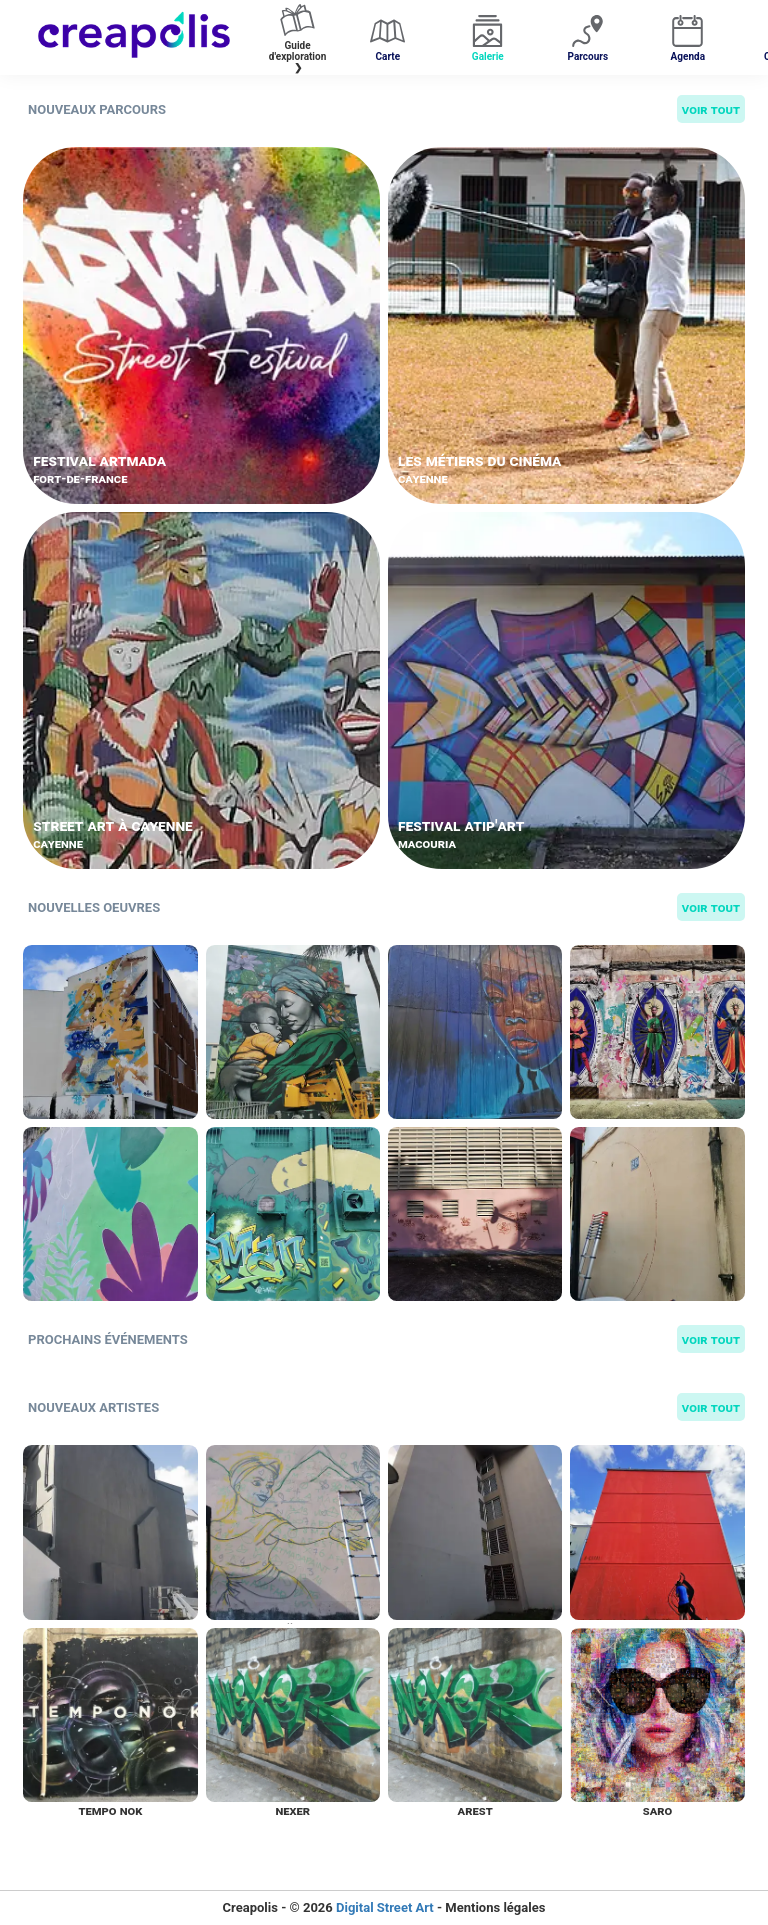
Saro (658, 1810)
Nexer (292, 1810)
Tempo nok (110, 1810)
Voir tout (711, 109)
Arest (475, 1810)
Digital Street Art (385, 1907)
